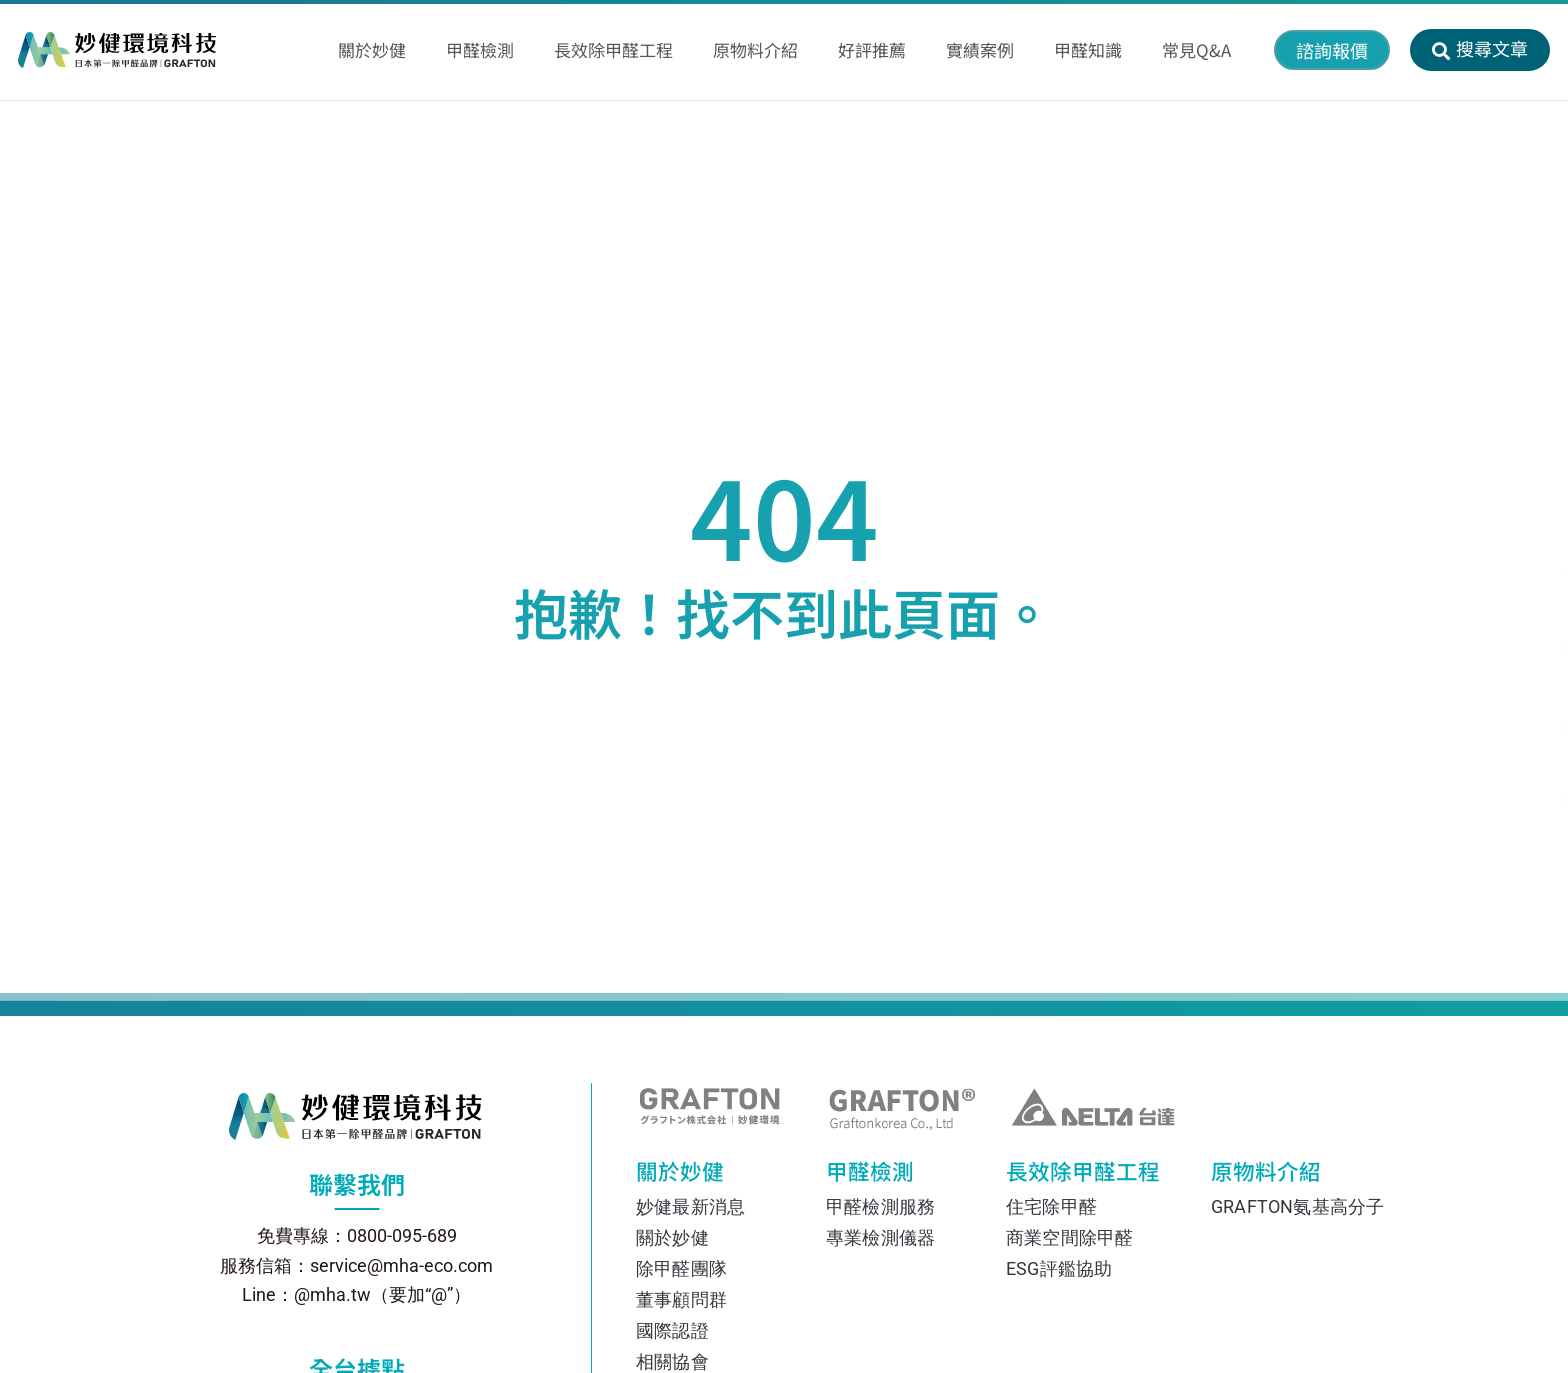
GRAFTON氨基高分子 (1289, 1206)
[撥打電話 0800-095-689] (1505, 802)
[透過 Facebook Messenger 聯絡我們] (1505, 648)
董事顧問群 (681, 1299)
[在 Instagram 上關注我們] (1505, 725)
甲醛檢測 (881, 1176)
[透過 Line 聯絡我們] (1505, 571)
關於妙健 (696, 1176)
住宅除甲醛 (1051, 1206)
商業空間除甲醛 (1069, 1237)
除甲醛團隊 (681, 1268)
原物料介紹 (1261, 1176)
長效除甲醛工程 (1071, 1176)
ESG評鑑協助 (1059, 1268)
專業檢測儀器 (880, 1237)
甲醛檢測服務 (880, 1206)
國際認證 (672, 1330)
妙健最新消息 (690, 1206)
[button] (1332, 50)
